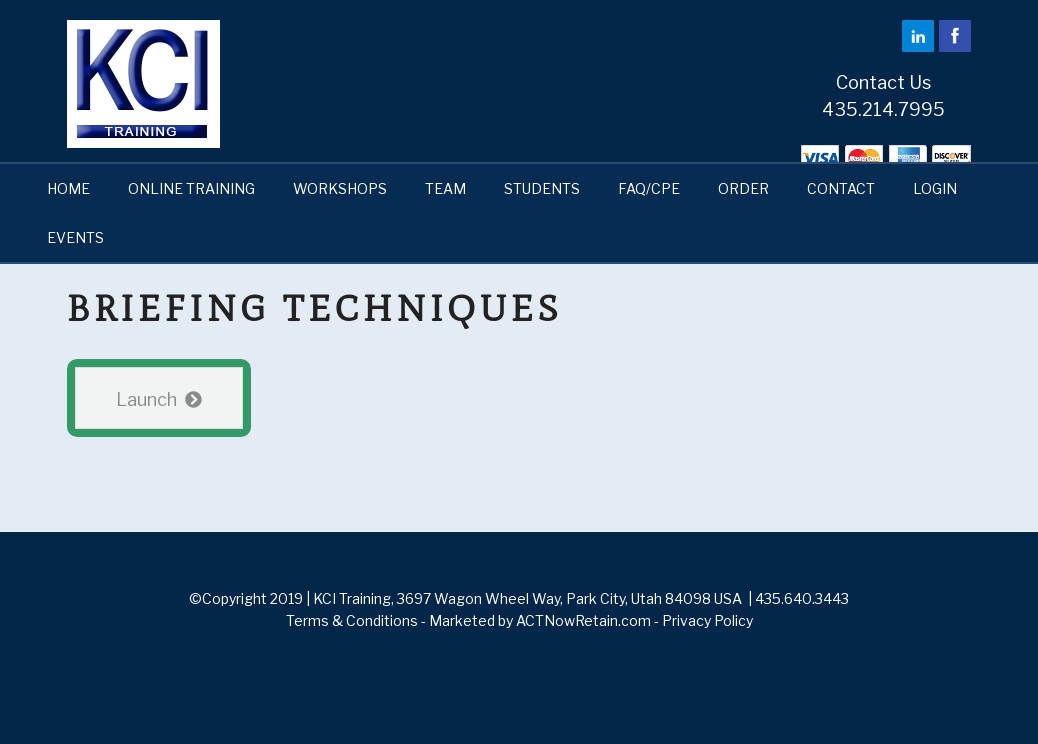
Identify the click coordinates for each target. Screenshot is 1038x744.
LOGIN (935, 188)
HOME (68, 188)
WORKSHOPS (340, 188)
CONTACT (841, 188)
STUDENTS (542, 188)
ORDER (743, 188)
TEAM (445, 188)
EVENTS (75, 237)
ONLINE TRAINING (191, 188)
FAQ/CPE (649, 188)
